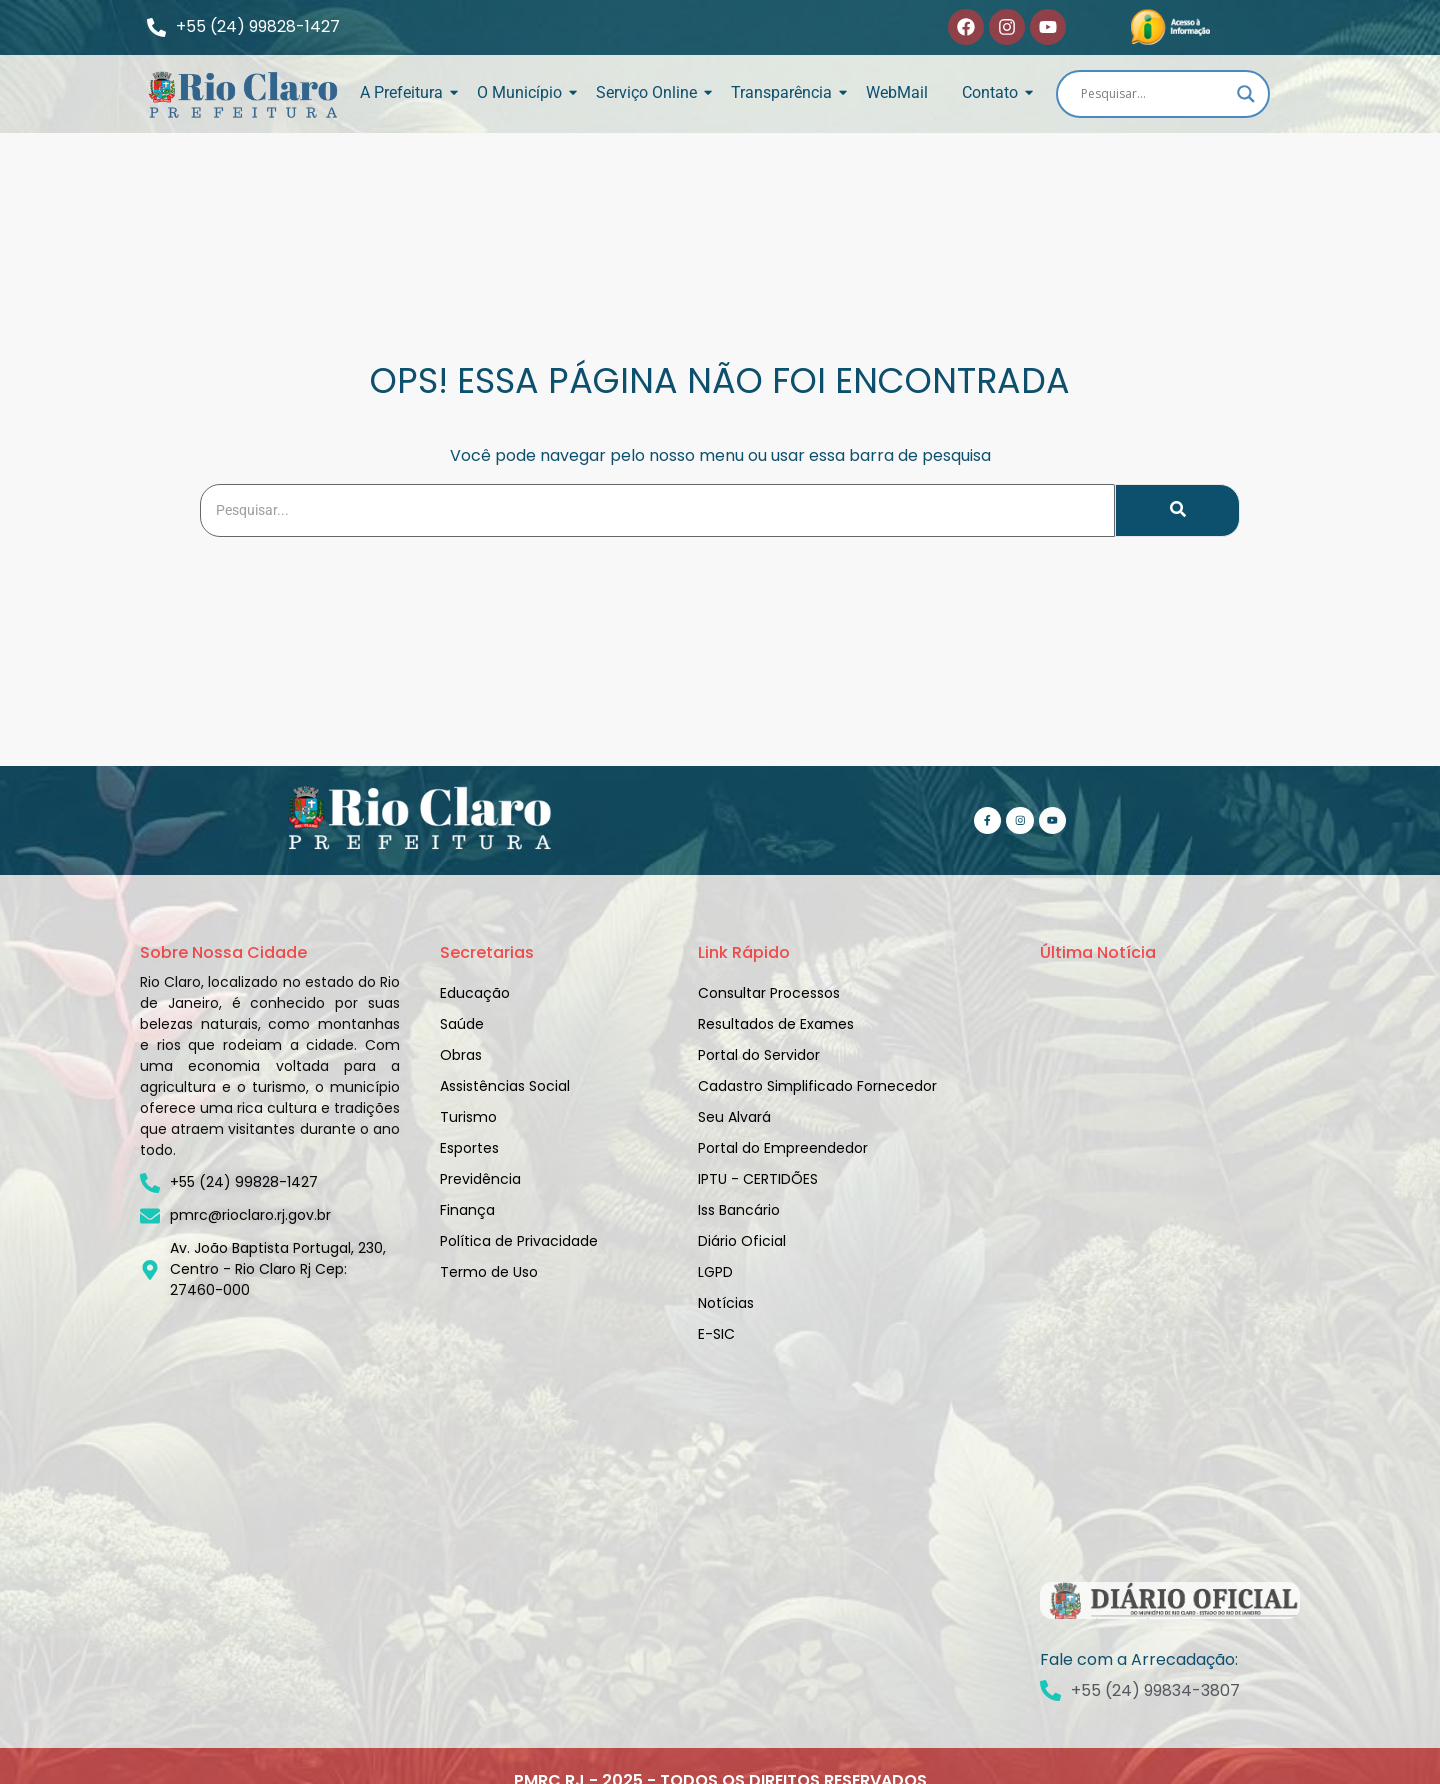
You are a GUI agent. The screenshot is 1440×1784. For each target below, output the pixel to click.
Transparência (785, 92)
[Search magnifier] (1246, 94)
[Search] (657, 510)
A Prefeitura (405, 92)
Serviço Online (650, 92)
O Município (523, 92)
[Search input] (1154, 94)
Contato (993, 92)
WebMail (897, 92)
